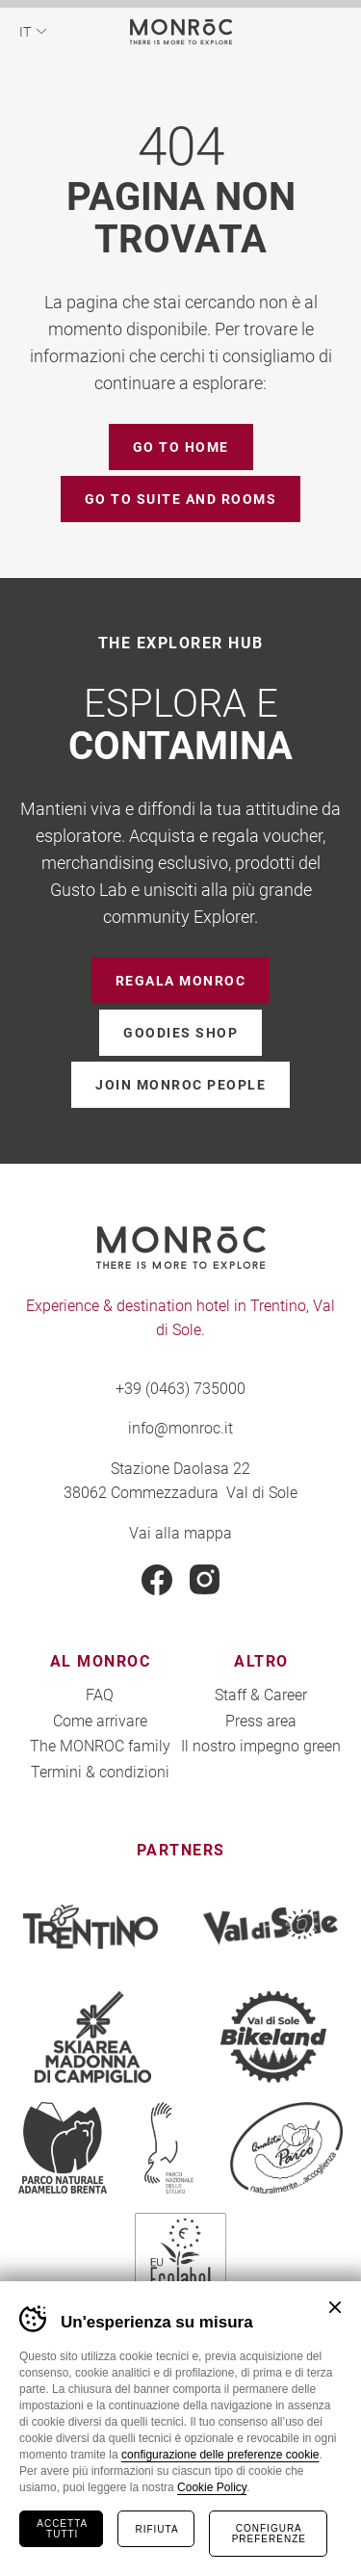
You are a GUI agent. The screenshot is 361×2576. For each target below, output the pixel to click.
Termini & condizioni (100, 1771)
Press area (261, 1720)
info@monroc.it (180, 1427)
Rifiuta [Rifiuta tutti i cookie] (156, 2529)
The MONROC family (100, 1745)
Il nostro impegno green (261, 1745)
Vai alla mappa (180, 1532)
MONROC (180, 31)
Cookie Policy (211, 2487)
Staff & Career (261, 1694)
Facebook (157, 1579)
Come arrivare (100, 1720)
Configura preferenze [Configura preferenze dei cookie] (269, 2533)
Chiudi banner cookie (335, 2307)
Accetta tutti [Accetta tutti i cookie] (62, 2528)
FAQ (100, 1694)
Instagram (205, 1579)
